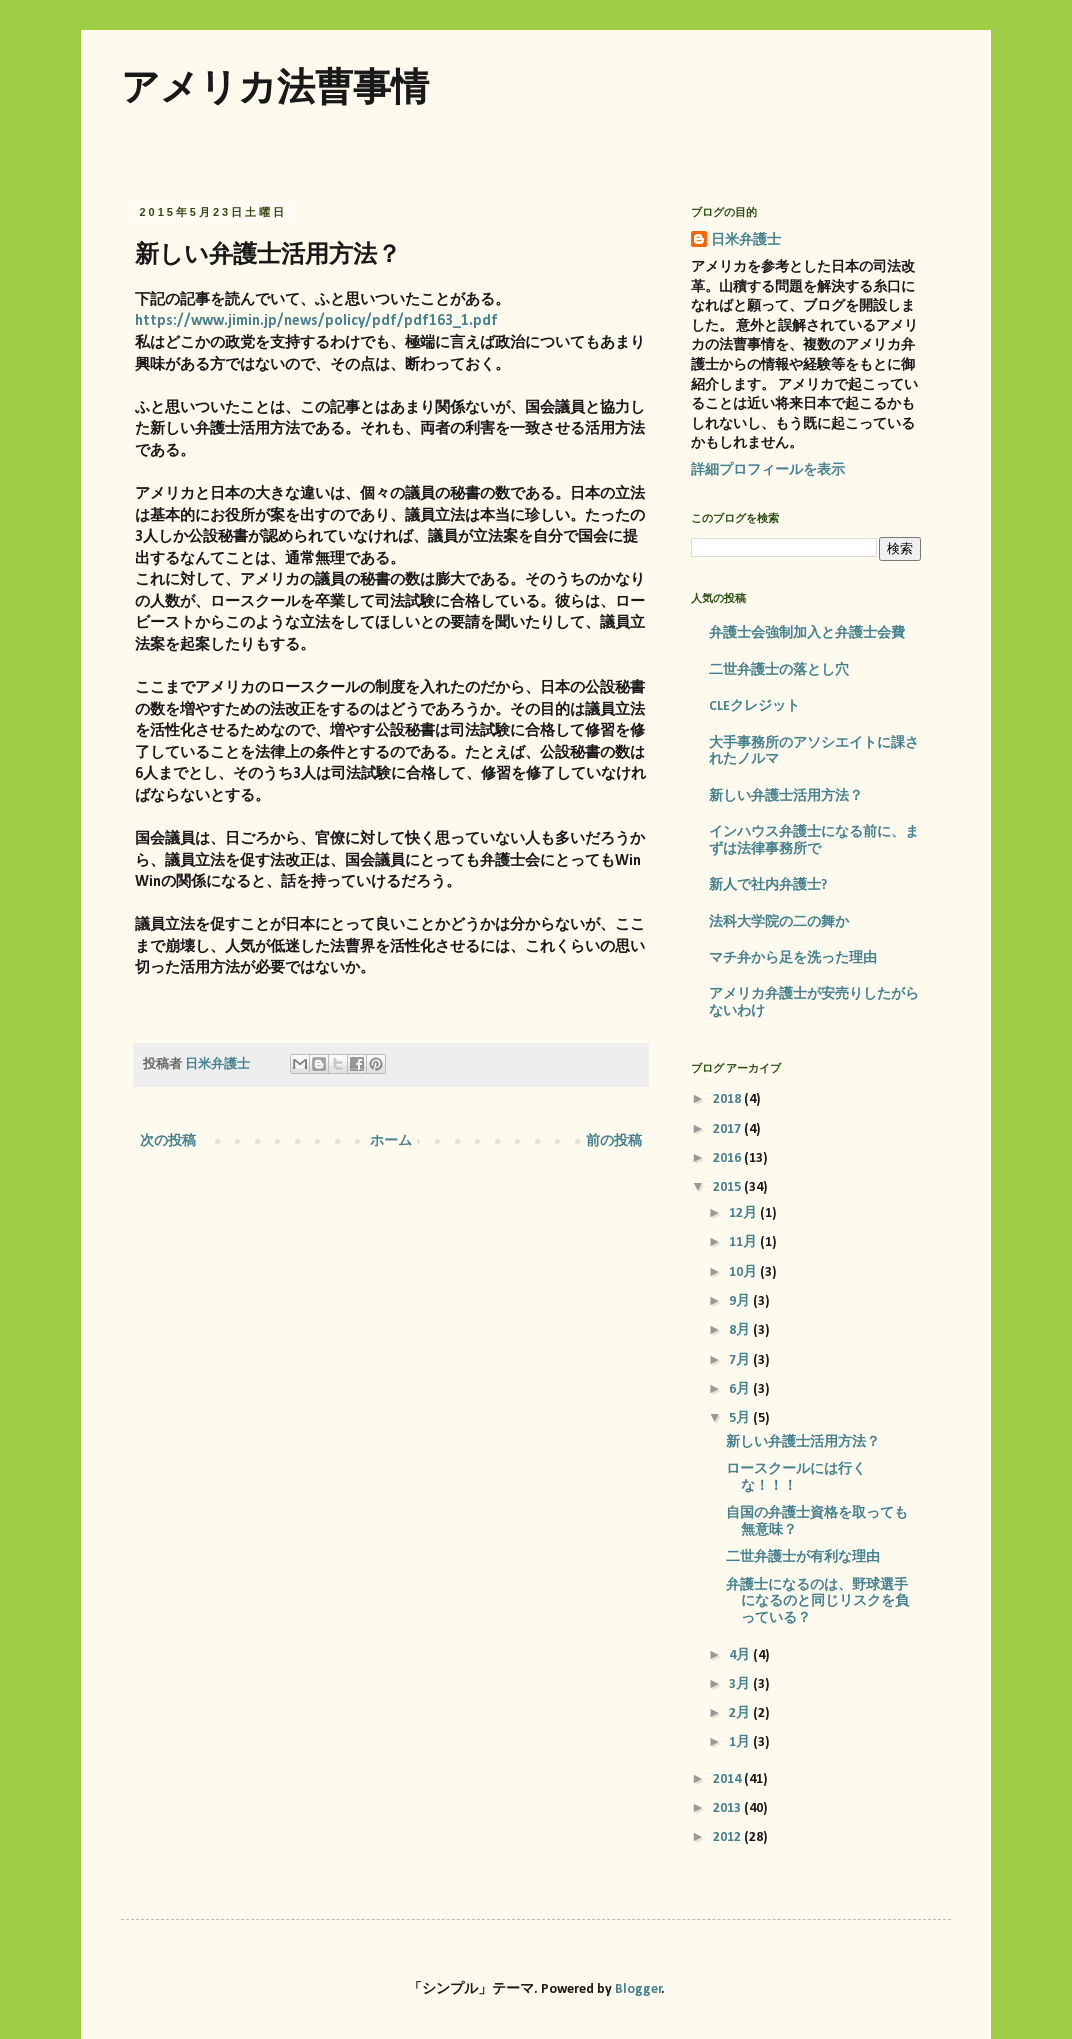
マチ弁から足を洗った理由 (793, 958)
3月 (741, 1684)
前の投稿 (614, 1141)
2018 (728, 1099)
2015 (728, 1187)
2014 (728, 1779)
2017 (728, 1129)
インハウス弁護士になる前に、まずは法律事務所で (814, 841)
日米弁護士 (746, 240)
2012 (728, 1837)
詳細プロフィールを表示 (768, 470)
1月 (741, 1742)
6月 (741, 1389)
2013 (728, 1808)
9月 (741, 1301)
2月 (741, 1713)
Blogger (638, 1989)
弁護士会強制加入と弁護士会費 (807, 633)
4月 (741, 1655)
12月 (744, 1213)
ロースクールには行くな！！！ (796, 1478)
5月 (741, 1418)
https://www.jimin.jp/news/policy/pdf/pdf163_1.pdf (316, 321)
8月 (741, 1330)
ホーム (391, 1141)
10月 (744, 1272)
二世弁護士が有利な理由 (803, 1557)
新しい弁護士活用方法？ (786, 796)
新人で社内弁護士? (768, 885)
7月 (741, 1360)
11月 (744, 1242)
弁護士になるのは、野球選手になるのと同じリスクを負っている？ (817, 1602)
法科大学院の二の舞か (779, 922)
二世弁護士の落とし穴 (779, 670)
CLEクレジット (754, 706)
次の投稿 (168, 1141)
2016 (728, 1158)
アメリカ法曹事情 (275, 87)
